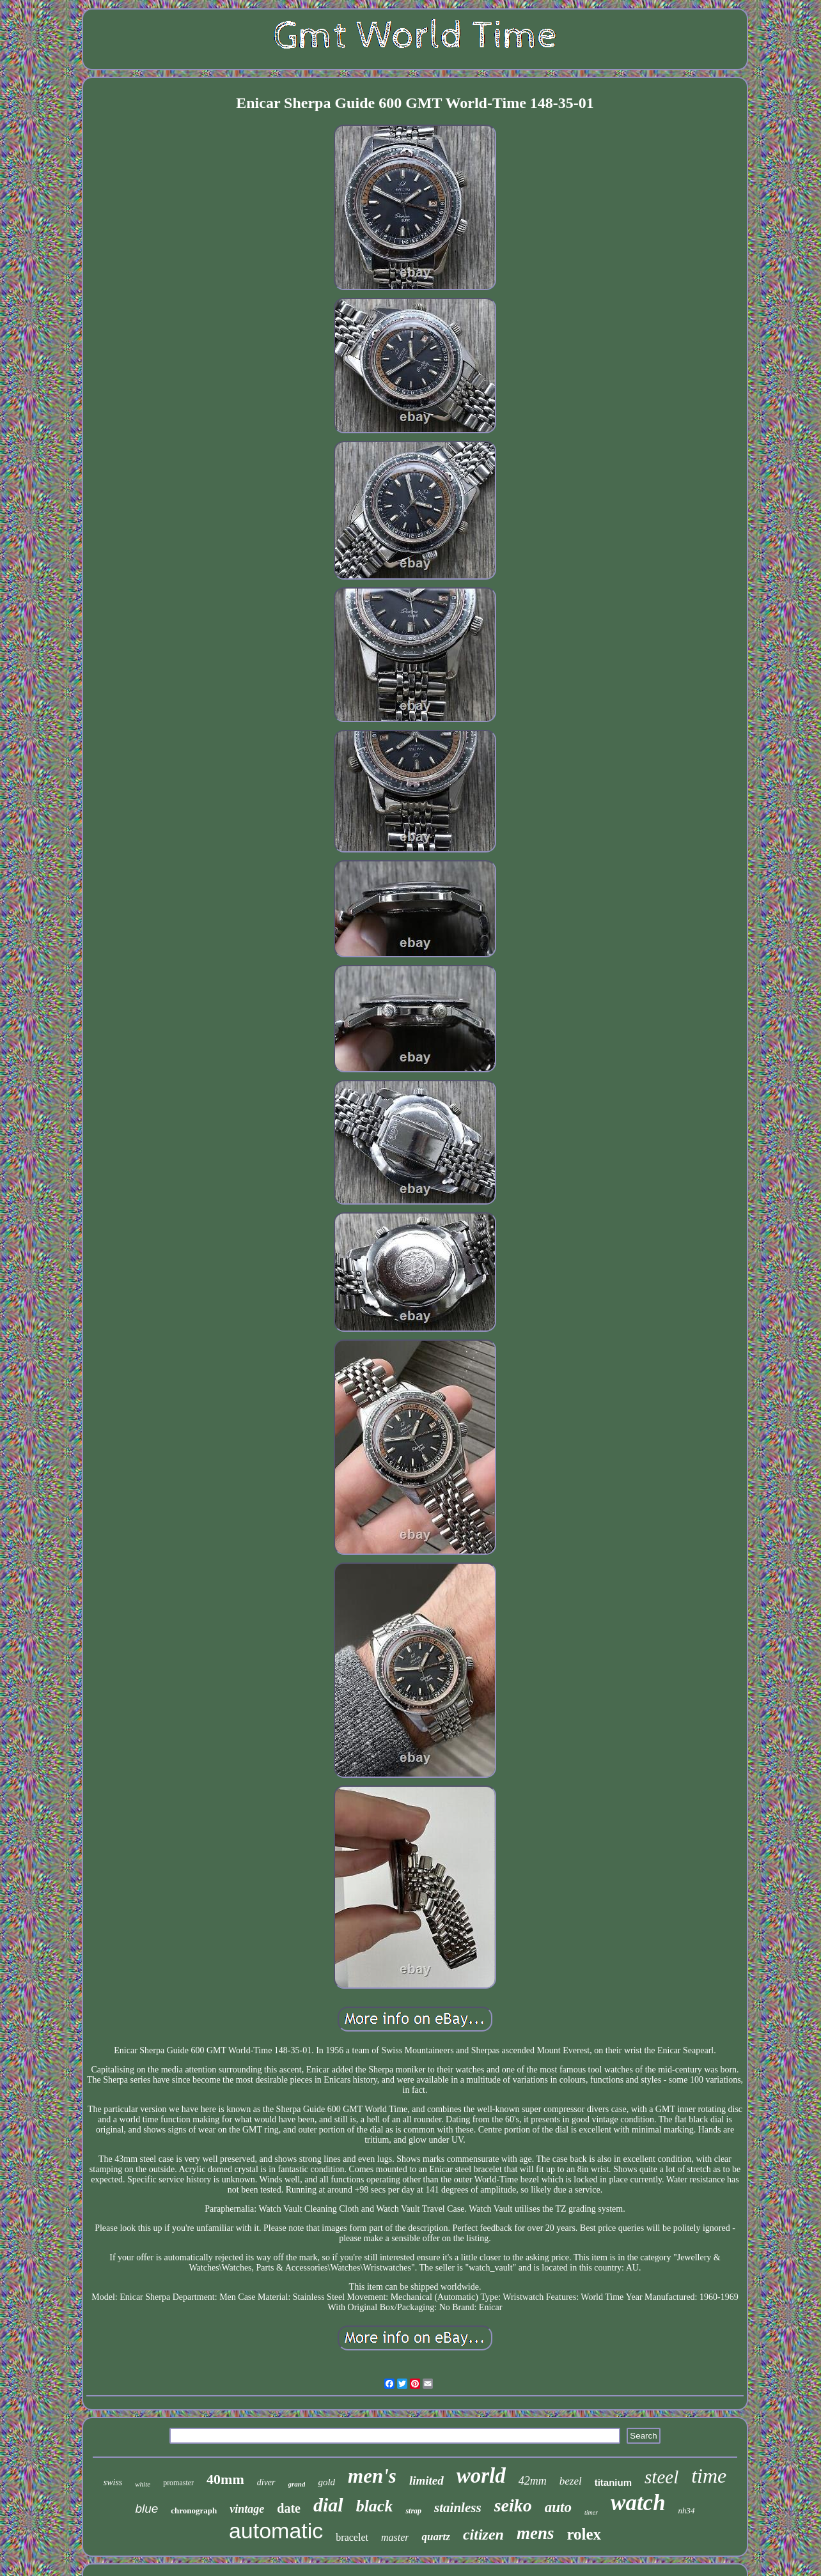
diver (266, 2482)
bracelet (352, 2537)
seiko (513, 2505)
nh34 (686, 2510)
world (481, 2475)
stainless (457, 2507)
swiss (113, 2482)
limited (426, 2480)
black (374, 2506)
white (142, 2484)
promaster (178, 2482)
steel (661, 2477)
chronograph (194, 2510)
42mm (533, 2480)
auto (558, 2507)
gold (326, 2482)
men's (372, 2476)
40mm (225, 2479)
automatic (276, 2530)
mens (535, 2533)
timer (591, 2512)
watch (638, 2502)
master (395, 2537)
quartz (435, 2537)
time (708, 2475)
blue (146, 2508)
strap (413, 2510)
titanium (613, 2482)
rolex (584, 2534)
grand (297, 2484)
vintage (247, 2509)
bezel (570, 2481)
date (289, 2508)
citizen (483, 2534)
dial (328, 2504)
